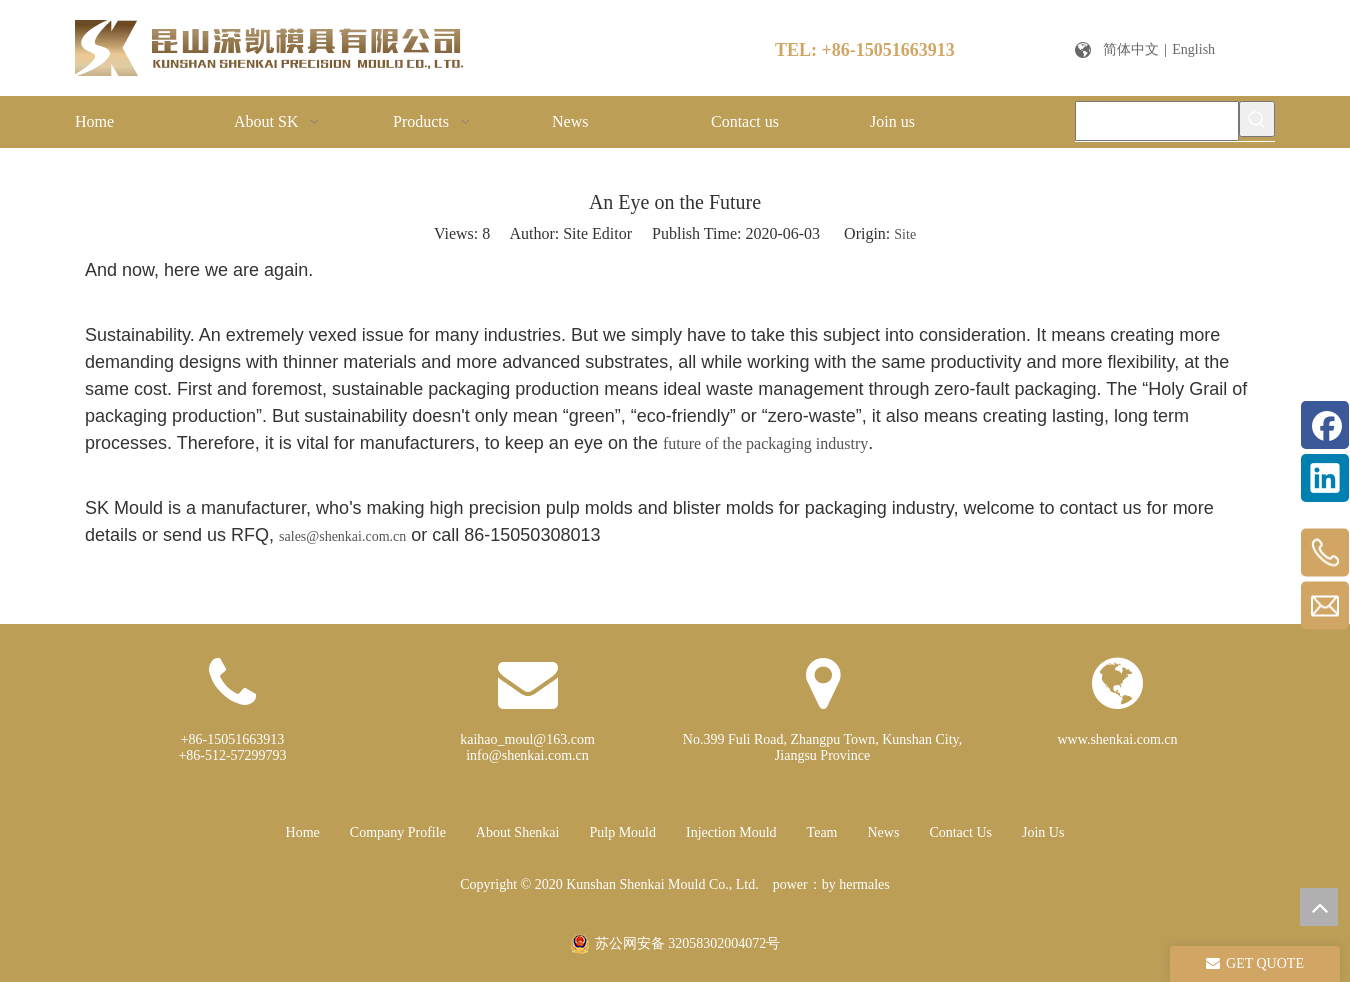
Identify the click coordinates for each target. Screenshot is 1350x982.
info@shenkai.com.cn (527, 755)
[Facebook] (1325, 425)
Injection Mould (731, 832)
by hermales (856, 884)
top (1319, 907)
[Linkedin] (1325, 478)
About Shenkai (518, 832)
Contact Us (960, 832)
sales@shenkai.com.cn (342, 536)
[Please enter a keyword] (1157, 121)
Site (905, 234)
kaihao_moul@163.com (527, 739)
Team (822, 832)
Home (303, 832)
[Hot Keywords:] (1257, 119)
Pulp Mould (622, 832)
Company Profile (398, 832)
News (884, 832)
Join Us (1043, 832)
